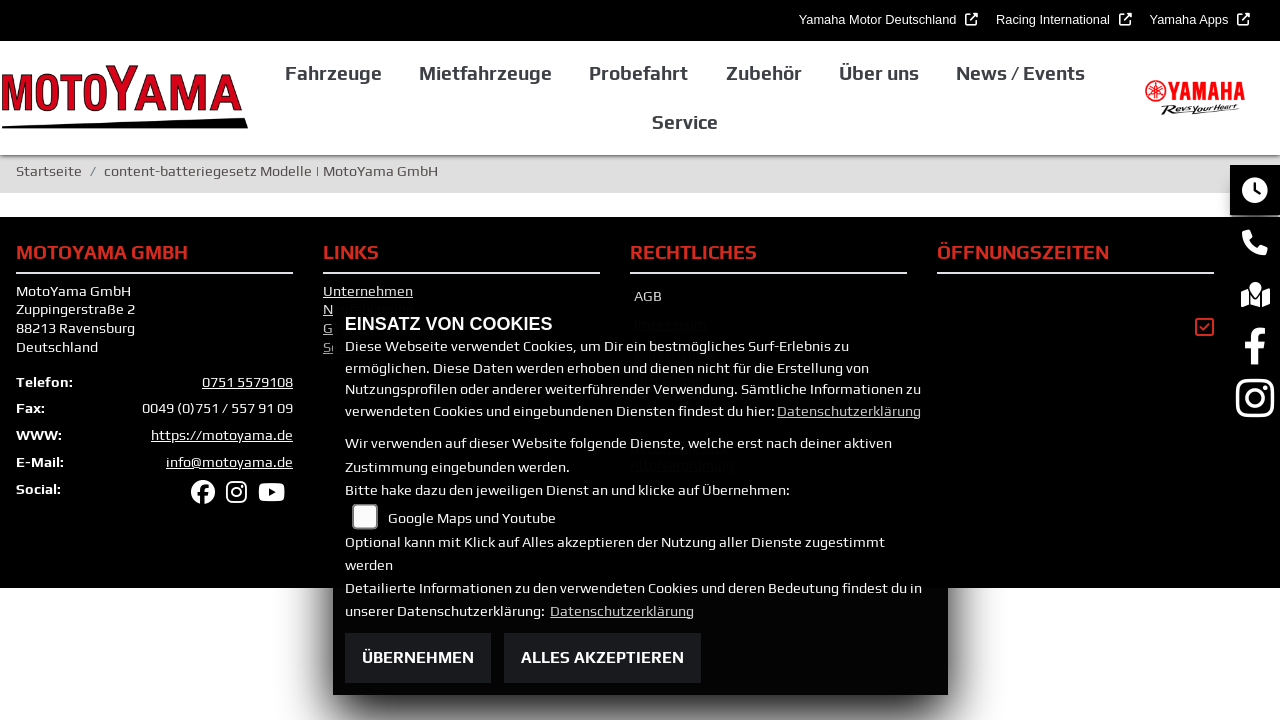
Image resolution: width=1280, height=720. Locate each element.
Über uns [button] (879, 73)
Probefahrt (638, 73)
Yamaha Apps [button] (1191, 19)
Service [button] (685, 122)
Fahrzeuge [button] (333, 73)
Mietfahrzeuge (485, 73)
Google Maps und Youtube (472, 518)
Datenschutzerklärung (849, 411)
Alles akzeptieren (602, 657)
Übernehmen (418, 657)
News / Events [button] (1020, 73)
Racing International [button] (1054, 19)
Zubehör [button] (764, 73)
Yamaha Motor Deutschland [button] (879, 19)
